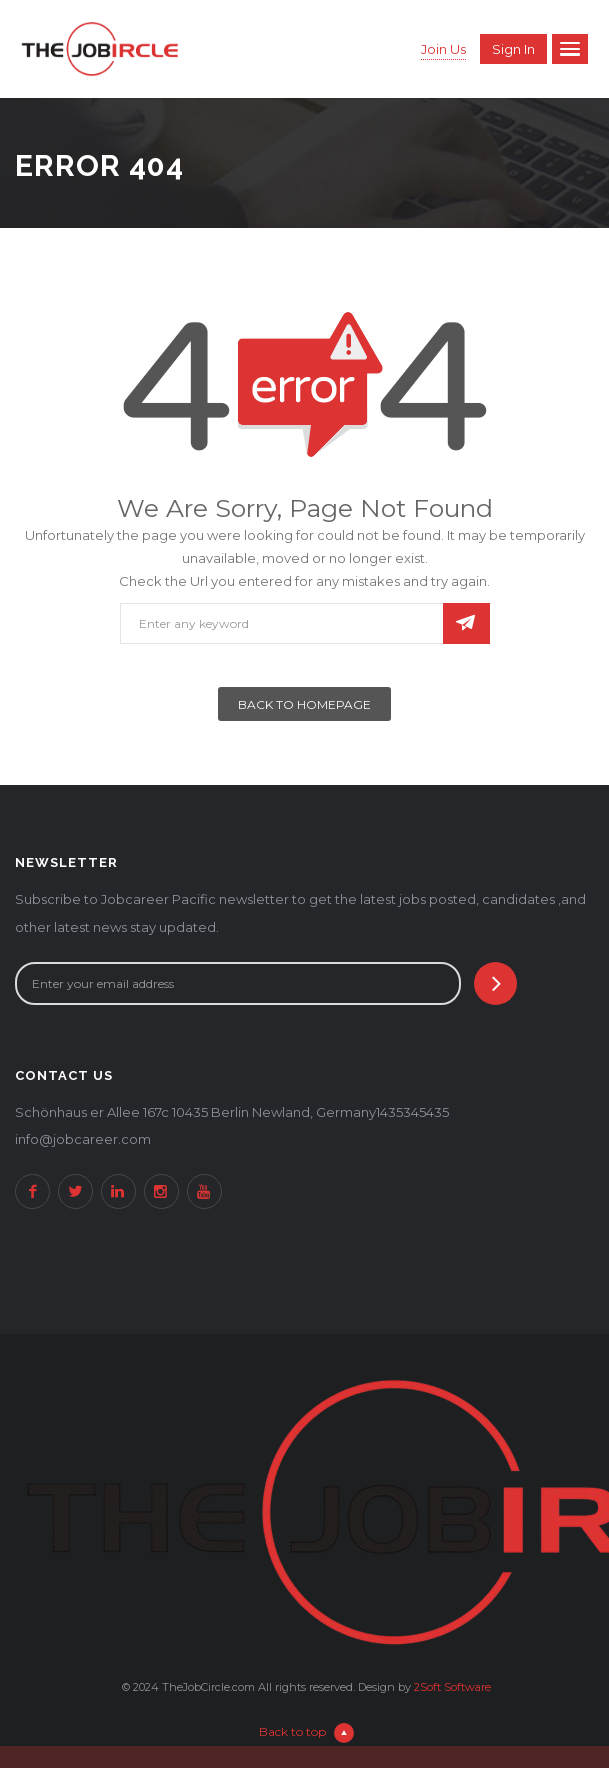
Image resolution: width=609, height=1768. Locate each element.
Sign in (513, 49)
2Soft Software (452, 1687)
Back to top (306, 1731)
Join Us (443, 49)
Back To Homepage (304, 704)
